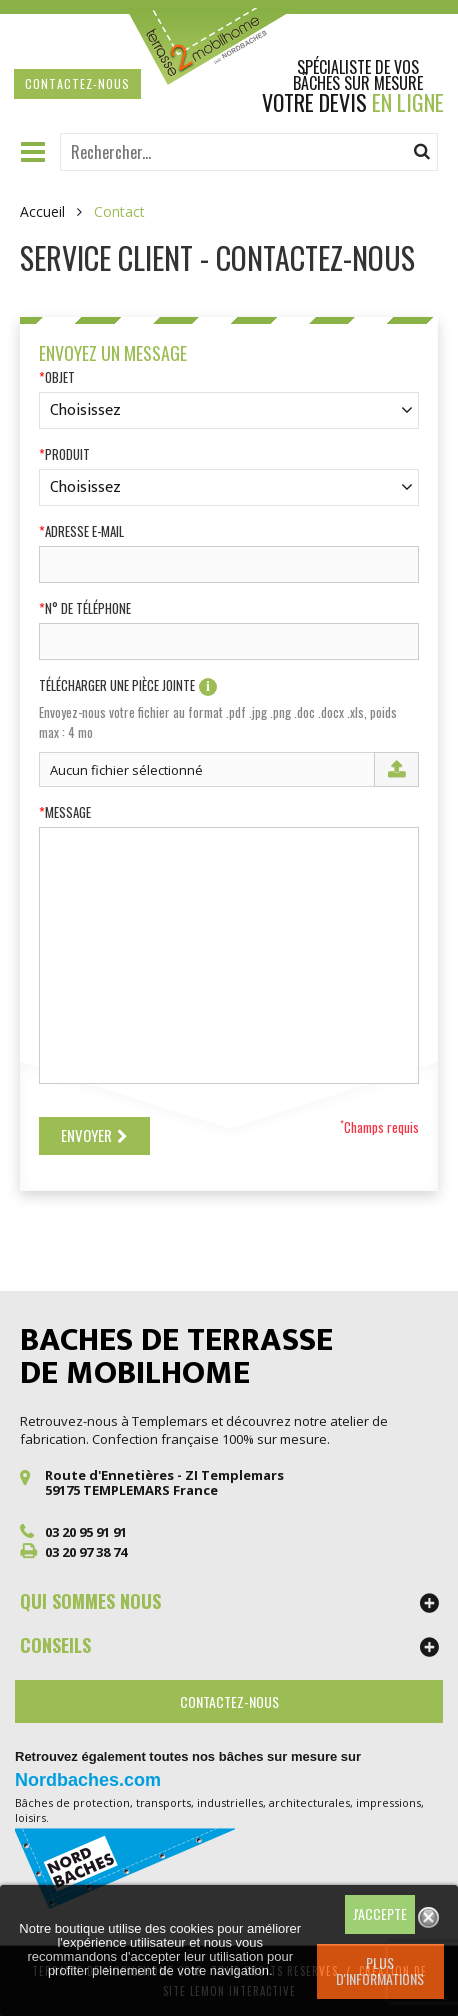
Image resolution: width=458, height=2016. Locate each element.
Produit (67, 454)
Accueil (42, 212)
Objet (60, 377)
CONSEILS (55, 1645)
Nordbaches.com (88, 1780)
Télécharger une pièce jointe (128, 686)
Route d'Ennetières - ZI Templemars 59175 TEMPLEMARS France (164, 1483)
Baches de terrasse (176, 1357)
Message (68, 812)
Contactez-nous (229, 1701)
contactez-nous (77, 83)
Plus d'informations (380, 1970)
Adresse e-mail (84, 531)
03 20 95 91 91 (86, 1532)
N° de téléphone (88, 608)
